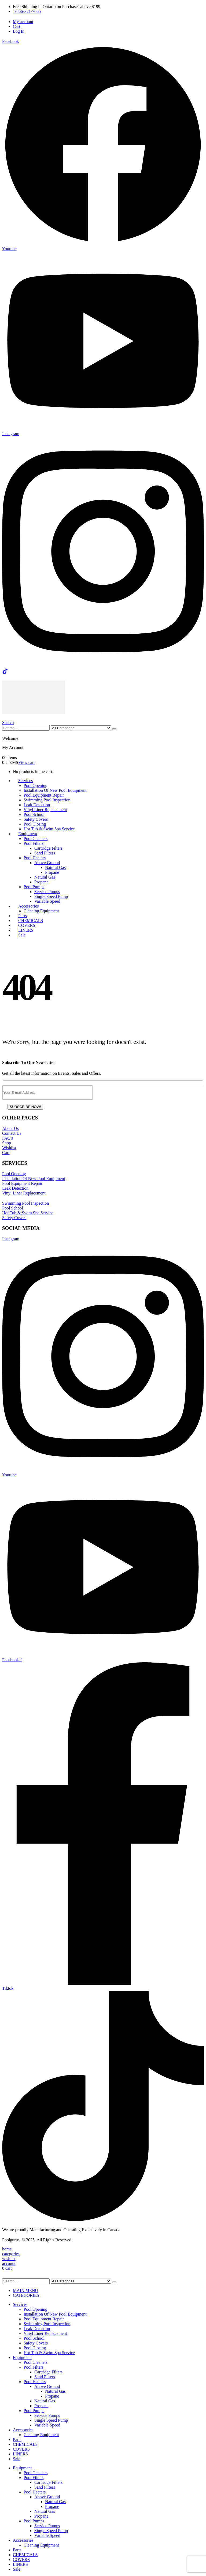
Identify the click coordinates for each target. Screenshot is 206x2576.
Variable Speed (47, 901)
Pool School (34, 814)
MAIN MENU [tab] (25, 2290)
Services (25, 780)
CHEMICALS (25, 2444)
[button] (8, 722)
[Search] (114, 729)
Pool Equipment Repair (44, 795)
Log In (18, 31)
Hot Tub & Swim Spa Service (49, 829)
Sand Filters (44, 853)
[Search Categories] (81, 727)
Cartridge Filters (48, 848)
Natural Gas (55, 867)
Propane (52, 872)
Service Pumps (47, 891)
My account (23, 21)
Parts (17, 2439)
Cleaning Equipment (41, 911)
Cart (16, 26)
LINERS (20, 2454)
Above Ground (47, 862)
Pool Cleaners (35, 838)
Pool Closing (35, 824)
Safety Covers (36, 819)
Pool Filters (33, 843)
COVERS (21, 2449)
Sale (22, 935)
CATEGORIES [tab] (26, 2295)
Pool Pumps (34, 886)
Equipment (27, 833)
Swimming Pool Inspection (47, 800)
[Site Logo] (33, 712)
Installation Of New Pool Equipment (55, 790)
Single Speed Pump (51, 896)
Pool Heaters (35, 858)
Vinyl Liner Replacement (45, 809)
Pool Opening (35, 785)
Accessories (28, 906)
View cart (26, 762)
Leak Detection (37, 804)
